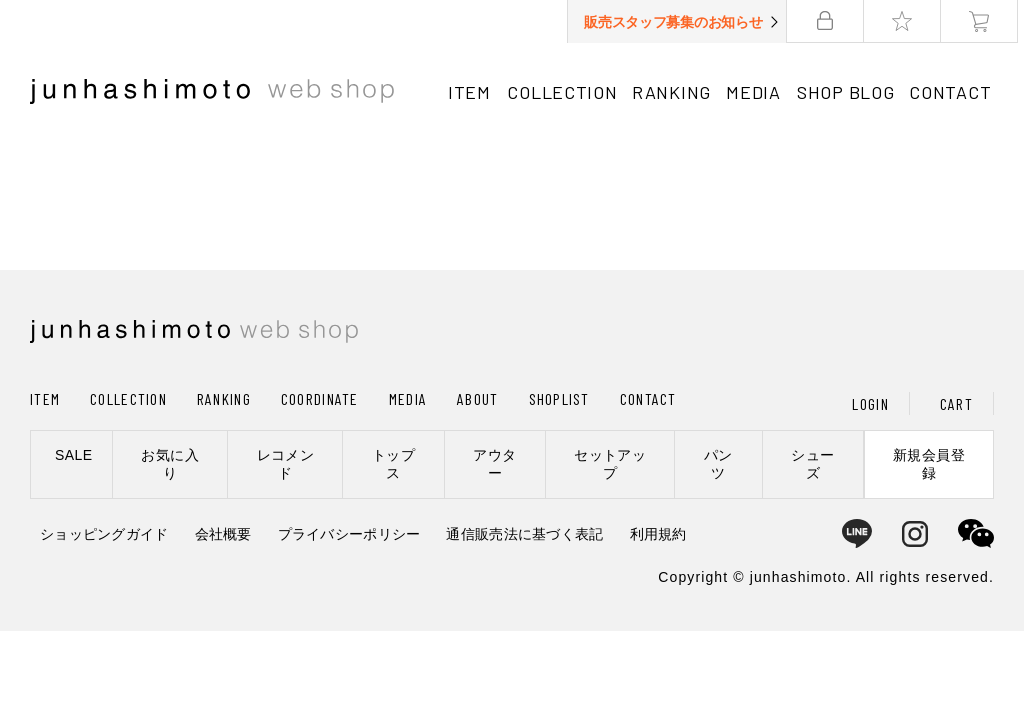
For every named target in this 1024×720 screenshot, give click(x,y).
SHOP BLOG (848, 92)
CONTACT (955, 92)
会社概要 (223, 534)
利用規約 (658, 534)
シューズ (812, 464)
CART (956, 403)
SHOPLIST (559, 398)
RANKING (673, 92)
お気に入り (170, 464)
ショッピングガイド (104, 534)
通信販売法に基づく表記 (524, 534)
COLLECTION (563, 92)
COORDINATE (320, 398)
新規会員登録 (929, 464)
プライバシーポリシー (349, 534)
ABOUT (477, 398)
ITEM (469, 92)
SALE (73, 455)
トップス (393, 464)
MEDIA (756, 92)
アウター (494, 464)
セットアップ (610, 464)
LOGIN (870, 403)
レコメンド (286, 464)
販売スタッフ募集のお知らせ (679, 22)
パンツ (718, 464)
